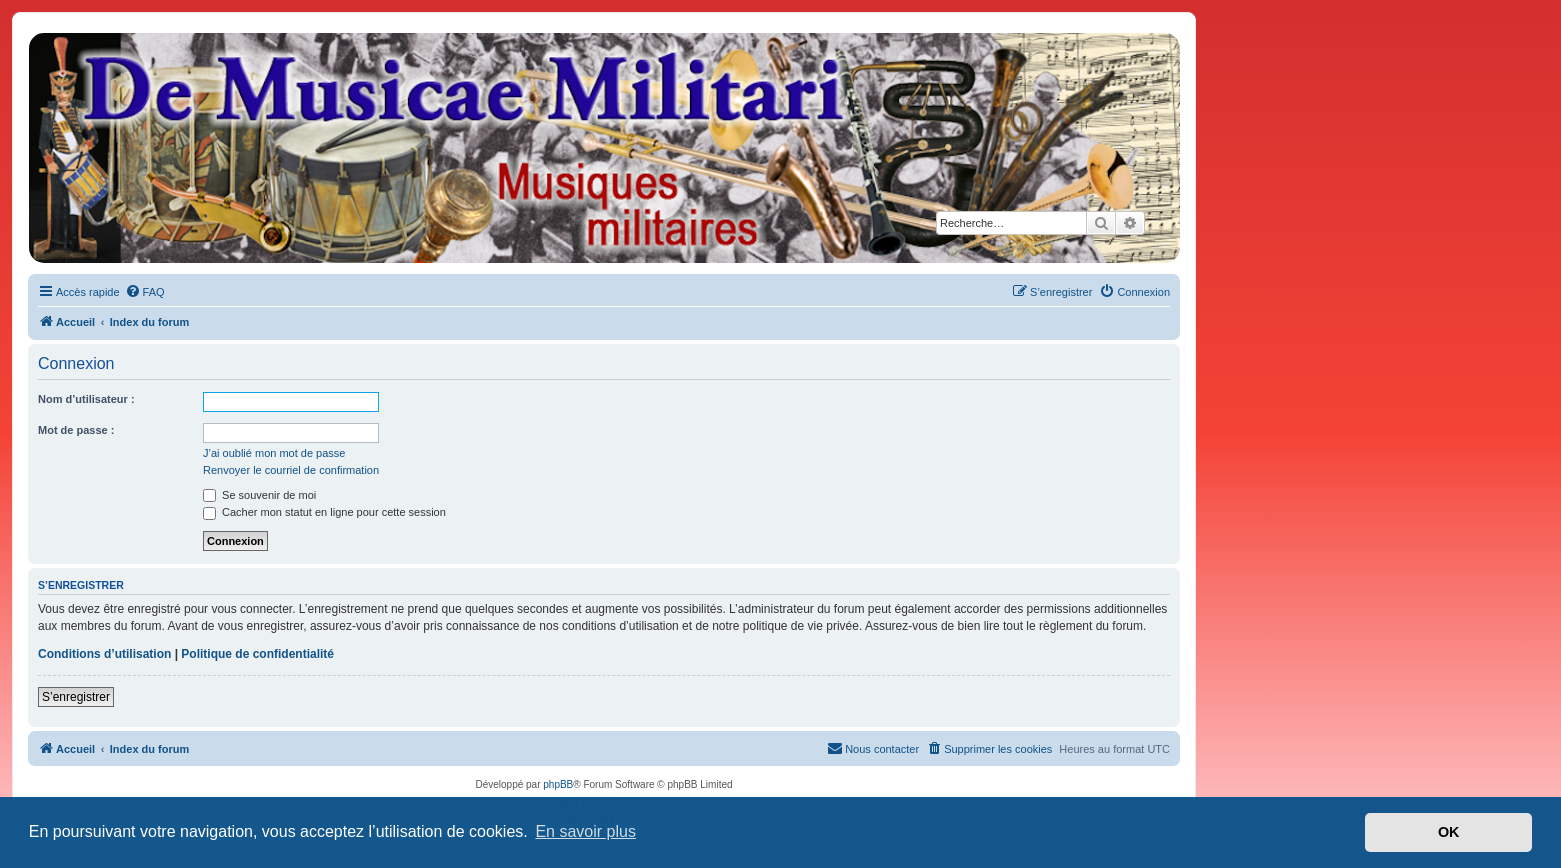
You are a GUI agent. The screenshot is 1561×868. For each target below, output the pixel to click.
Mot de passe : (76, 430)
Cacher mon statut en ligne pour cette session (324, 512)
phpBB (558, 784)
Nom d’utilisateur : (86, 399)
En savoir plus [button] (585, 831)
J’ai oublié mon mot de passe (274, 453)
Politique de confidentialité (257, 654)
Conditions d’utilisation (104, 654)
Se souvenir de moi (259, 495)
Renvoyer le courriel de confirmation (291, 470)
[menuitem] (145, 292)
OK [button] (1449, 832)
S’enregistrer (76, 697)
